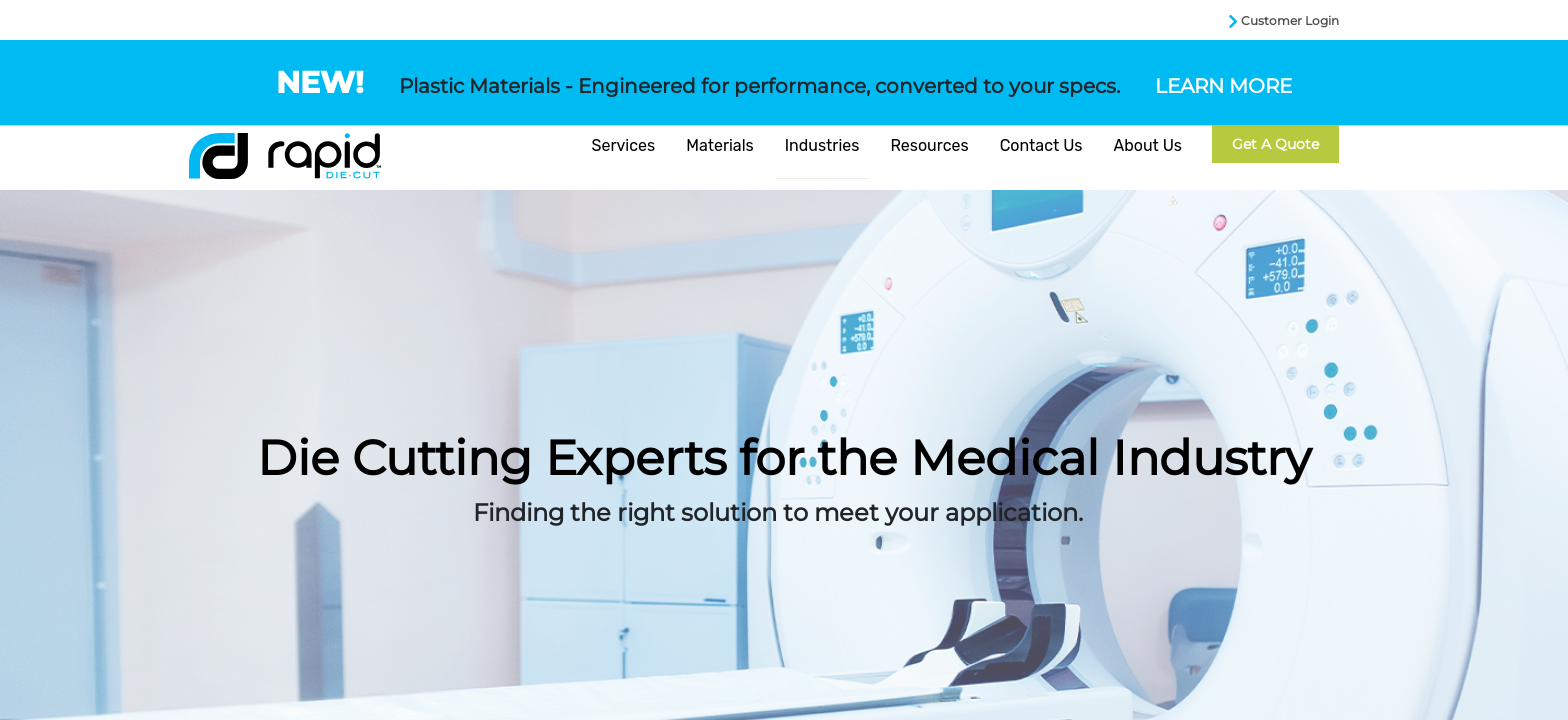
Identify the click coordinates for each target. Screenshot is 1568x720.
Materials (720, 145)
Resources (929, 145)
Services (624, 145)
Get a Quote (1275, 144)
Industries (822, 145)
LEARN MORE (1223, 86)
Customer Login (1290, 20)
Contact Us (1041, 145)
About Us (1147, 145)
